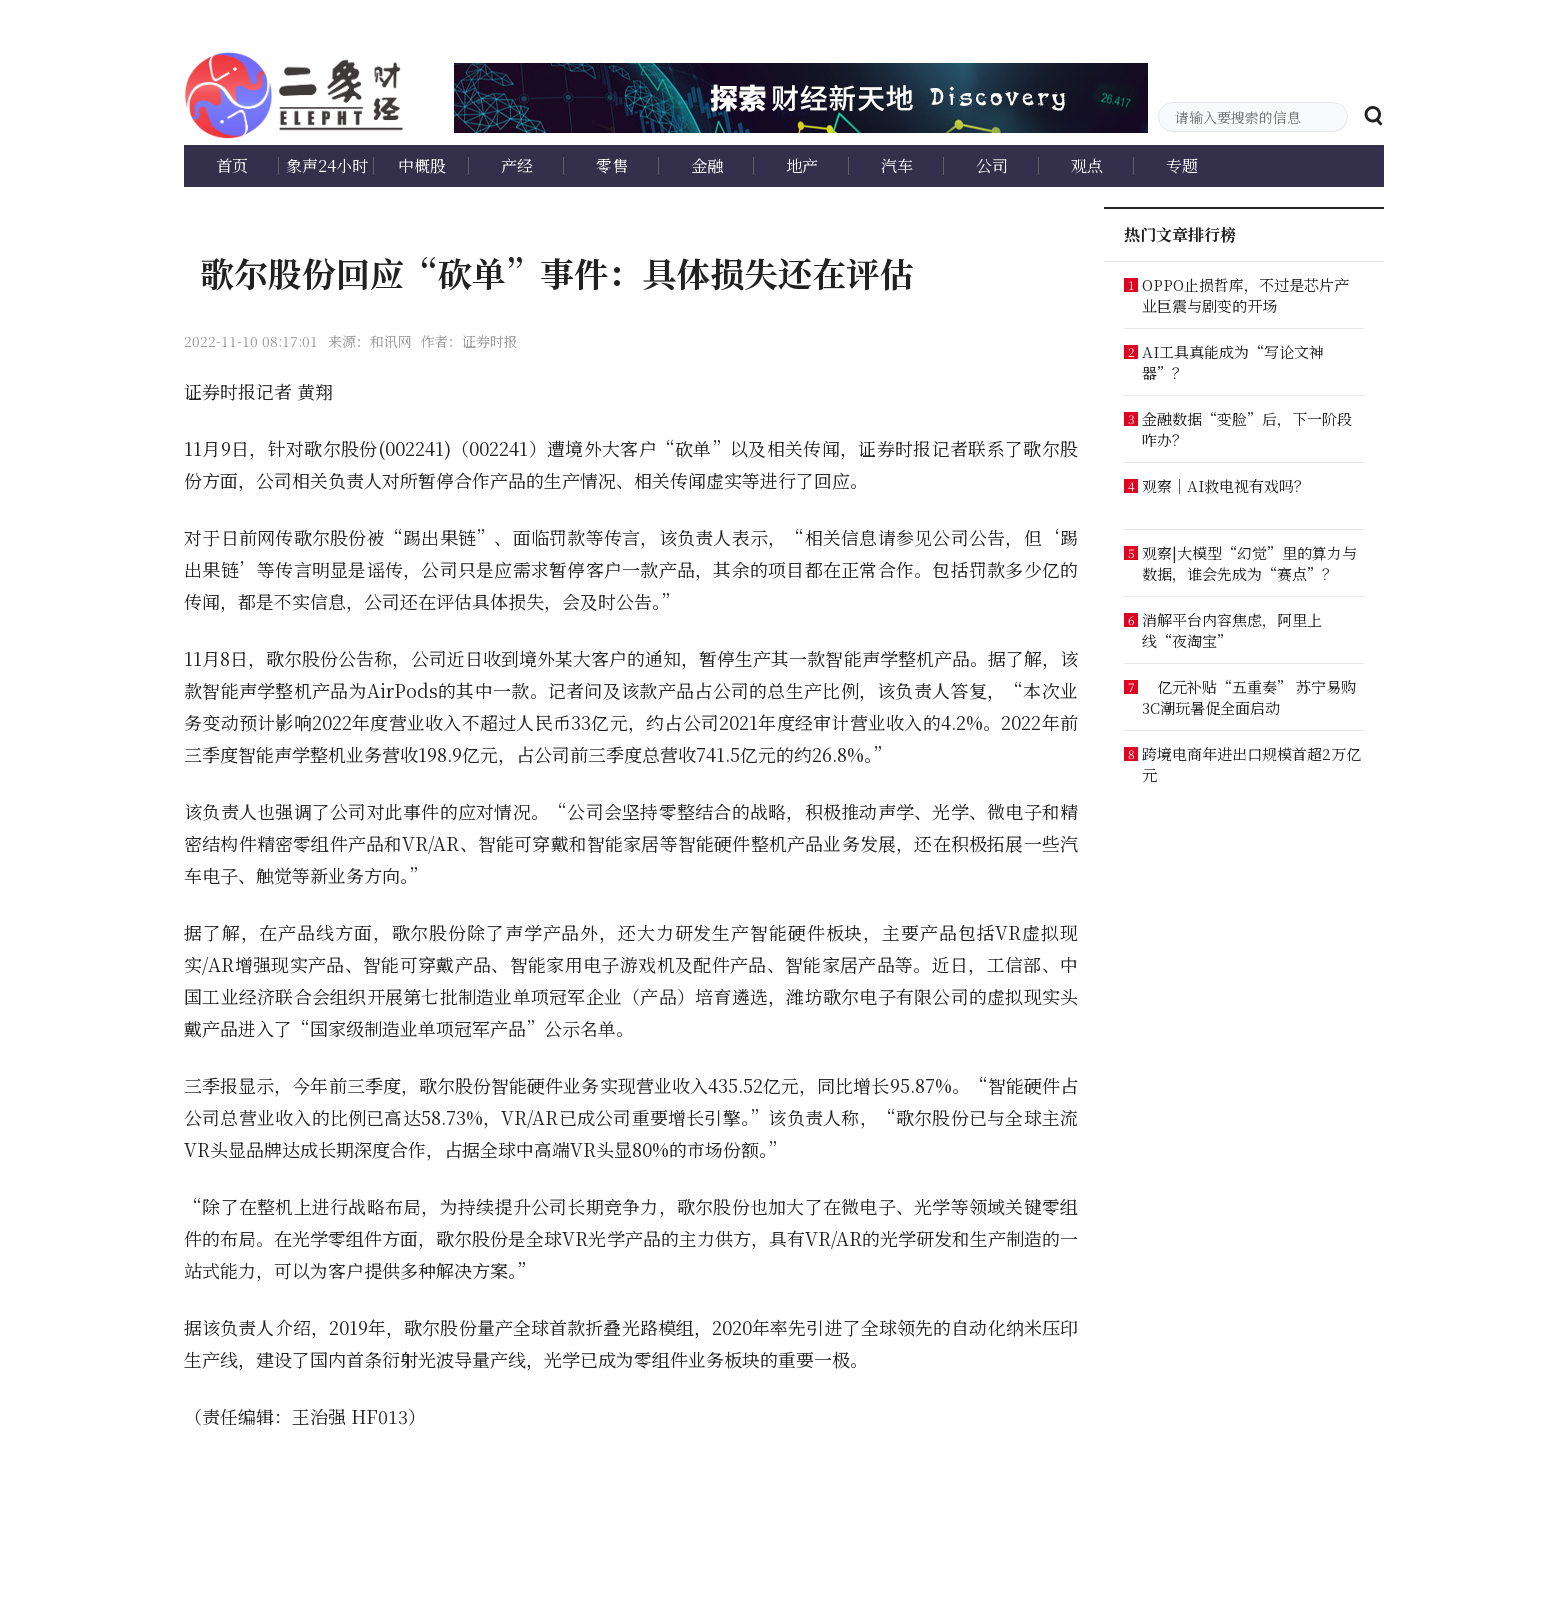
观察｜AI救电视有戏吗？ (1225, 485)
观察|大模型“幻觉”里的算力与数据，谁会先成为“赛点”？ (1249, 563)
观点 (1087, 165)
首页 (232, 165)
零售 (612, 165)
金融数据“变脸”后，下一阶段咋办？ (1247, 429)
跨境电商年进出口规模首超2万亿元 (1251, 764)
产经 (517, 165)
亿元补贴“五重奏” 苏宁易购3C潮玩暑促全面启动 (1249, 697)
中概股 (422, 165)
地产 (802, 165)
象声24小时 (327, 165)
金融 (707, 165)
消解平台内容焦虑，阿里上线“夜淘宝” (1232, 630)
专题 (1182, 165)
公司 (992, 165)
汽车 (897, 165)
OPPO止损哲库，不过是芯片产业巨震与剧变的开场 (1245, 295)
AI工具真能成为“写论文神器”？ (1233, 362)
